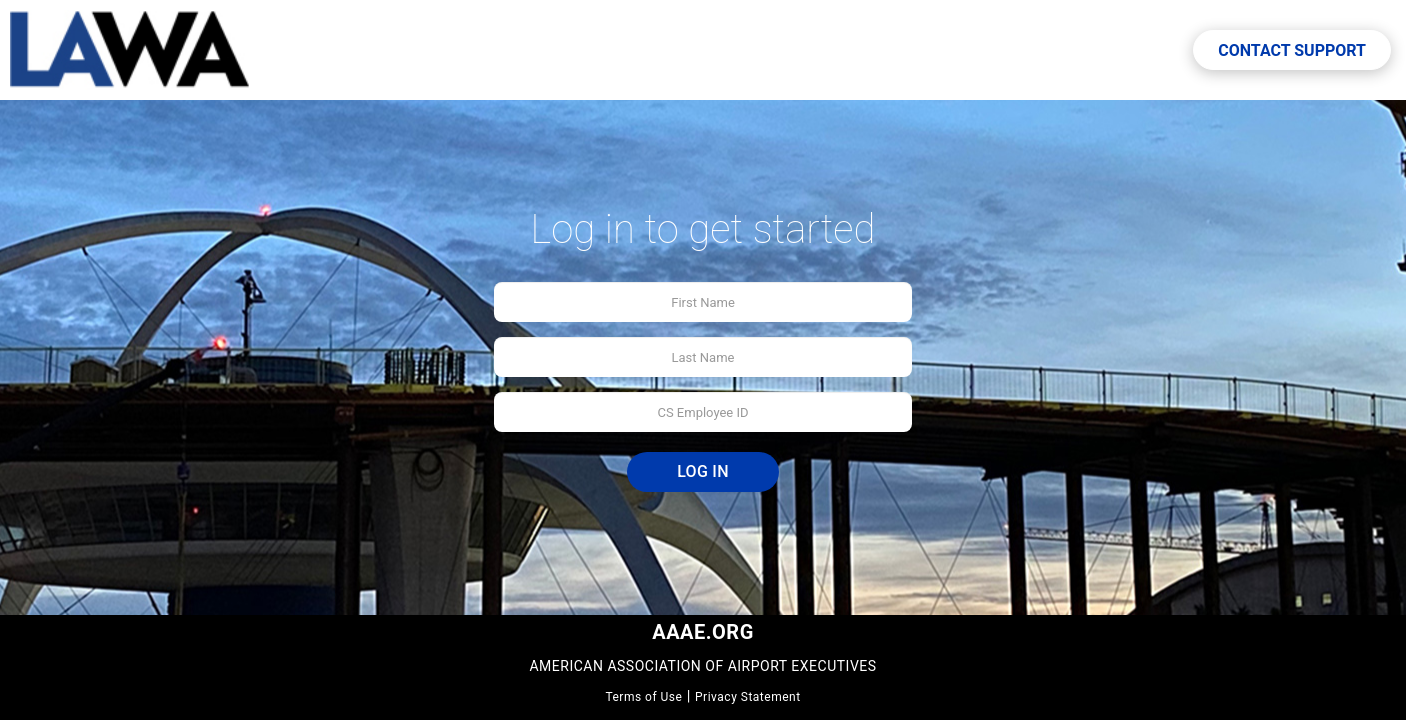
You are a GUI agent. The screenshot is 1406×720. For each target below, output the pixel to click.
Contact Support (1292, 50)
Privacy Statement (748, 697)
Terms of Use (643, 697)
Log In (703, 471)
